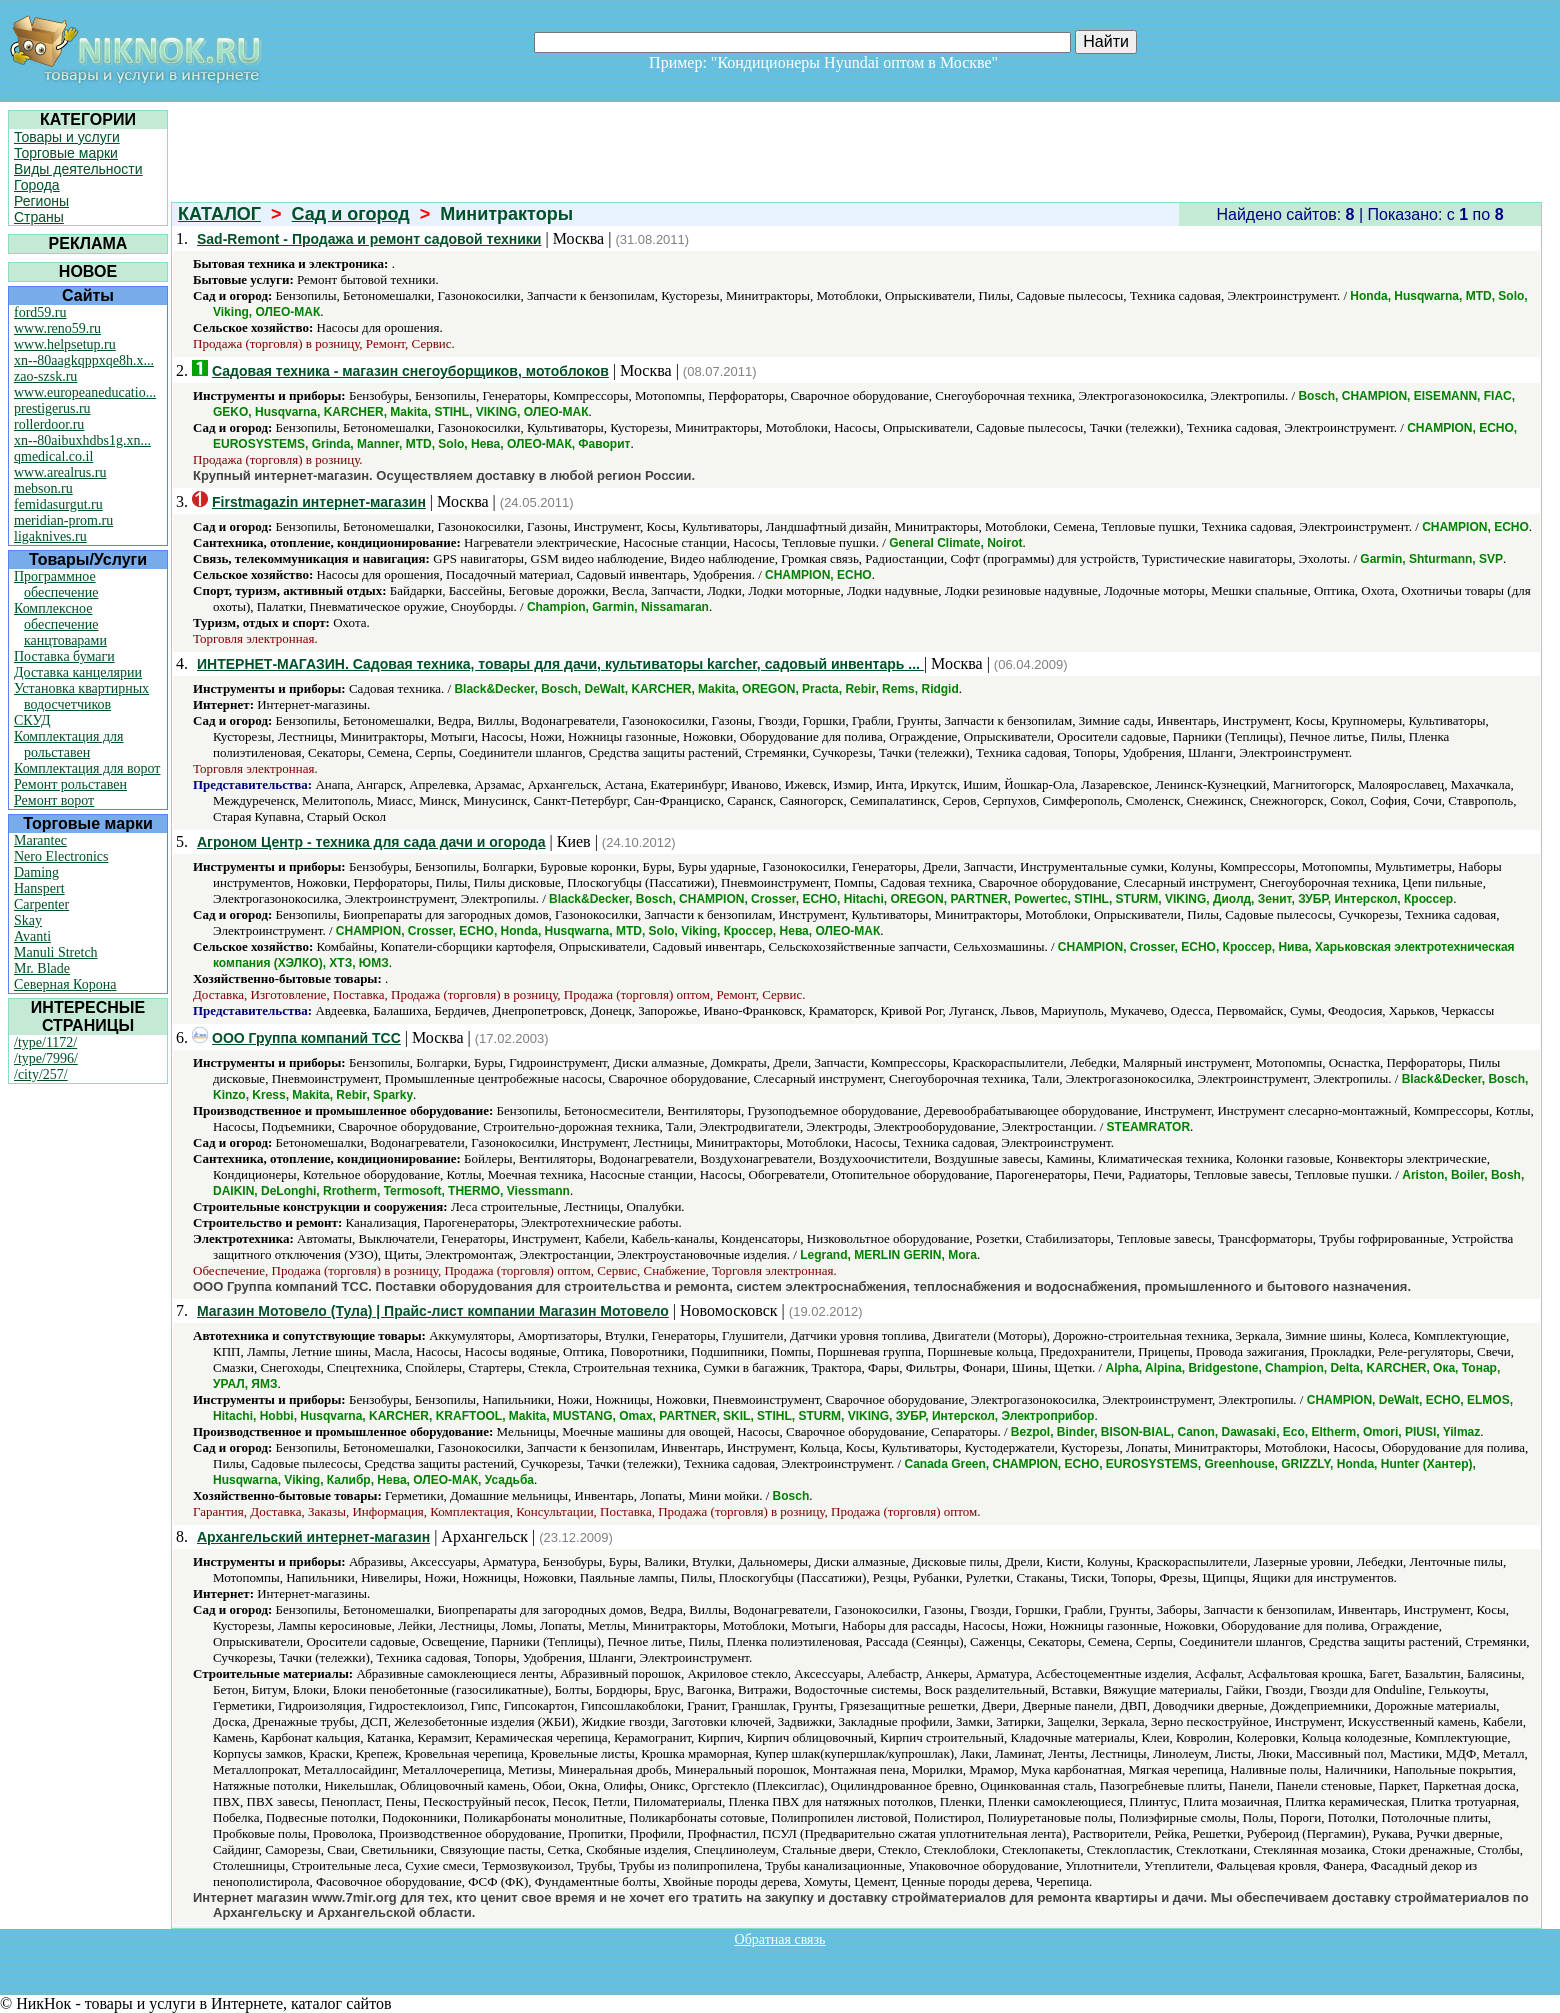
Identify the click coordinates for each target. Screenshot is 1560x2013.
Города (37, 185)
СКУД (32, 720)
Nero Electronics (61, 856)
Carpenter (41, 904)
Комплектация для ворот (87, 768)
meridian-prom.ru (63, 520)
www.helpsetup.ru (65, 344)
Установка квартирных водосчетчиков (81, 696)
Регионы (41, 201)
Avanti (32, 936)
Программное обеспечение (56, 584)
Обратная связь (780, 1939)
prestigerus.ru (52, 408)
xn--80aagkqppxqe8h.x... (84, 360)
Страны (39, 217)
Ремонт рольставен (70, 784)
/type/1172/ (45, 1042)
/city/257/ (41, 1074)
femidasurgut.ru (58, 504)
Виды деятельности (78, 169)
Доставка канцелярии (78, 672)
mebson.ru (43, 488)
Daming (36, 872)
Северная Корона (65, 984)
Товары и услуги (67, 137)
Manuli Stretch (56, 952)
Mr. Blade (42, 968)
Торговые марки (66, 153)
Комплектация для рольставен (69, 744)
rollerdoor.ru (49, 424)
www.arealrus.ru (60, 472)
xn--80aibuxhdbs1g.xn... (82, 440)
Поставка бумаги (64, 656)
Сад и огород (351, 214)
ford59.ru (40, 312)
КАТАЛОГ (219, 214)
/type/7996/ (46, 1058)
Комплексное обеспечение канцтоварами (60, 624)
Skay (28, 920)
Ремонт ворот (54, 800)
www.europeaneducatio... (85, 392)
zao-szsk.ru (45, 376)
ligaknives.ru (50, 536)
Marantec (40, 840)
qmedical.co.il (53, 456)
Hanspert (39, 888)
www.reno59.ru (57, 328)
